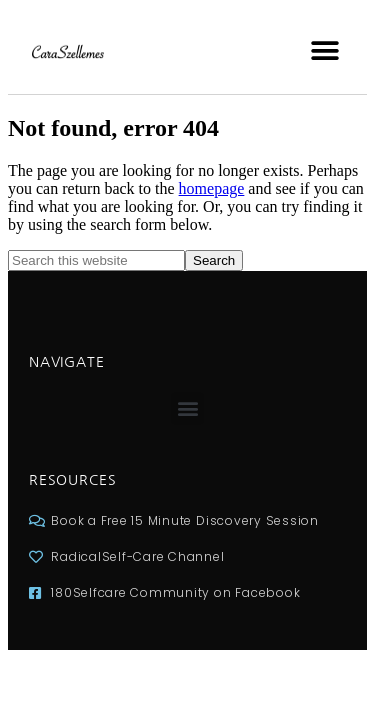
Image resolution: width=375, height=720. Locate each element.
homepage (212, 188)
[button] (324, 50)
